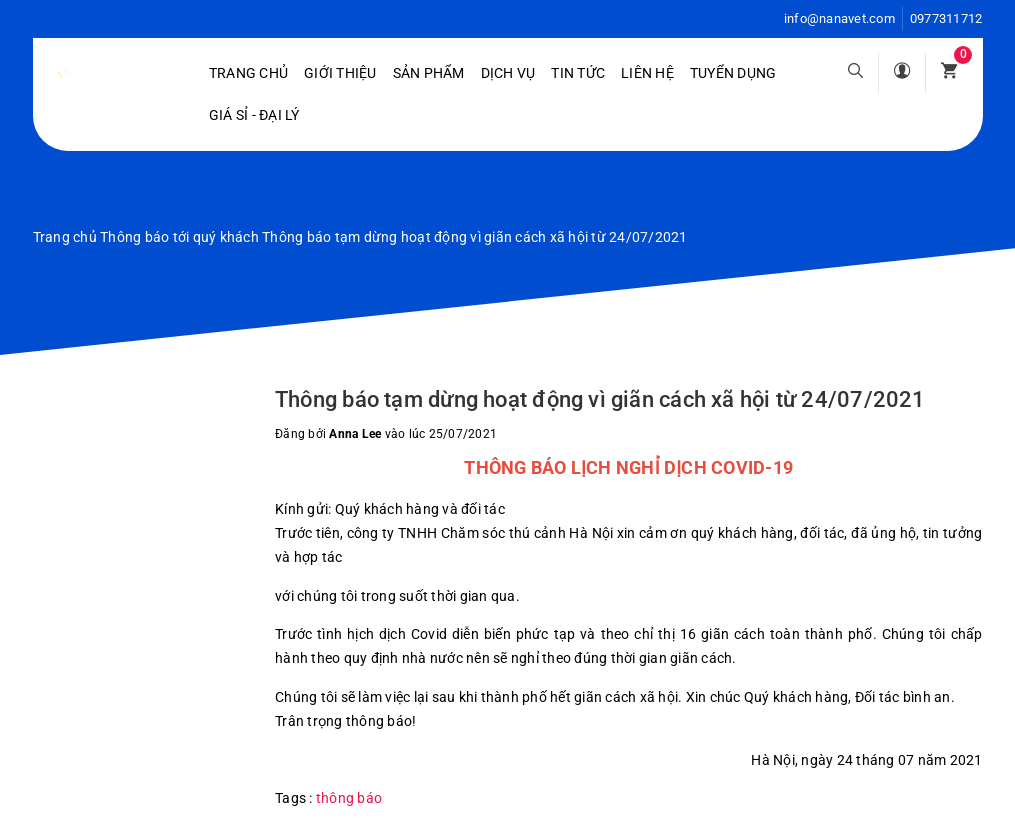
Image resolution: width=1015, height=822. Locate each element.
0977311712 (946, 18)
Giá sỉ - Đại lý (254, 115)
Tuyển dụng (733, 73)
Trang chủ (248, 73)
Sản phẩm (429, 73)
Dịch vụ (508, 73)
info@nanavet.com (839, 18)
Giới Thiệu (340, 73)
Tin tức (578, 73)
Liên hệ (647, 73)
